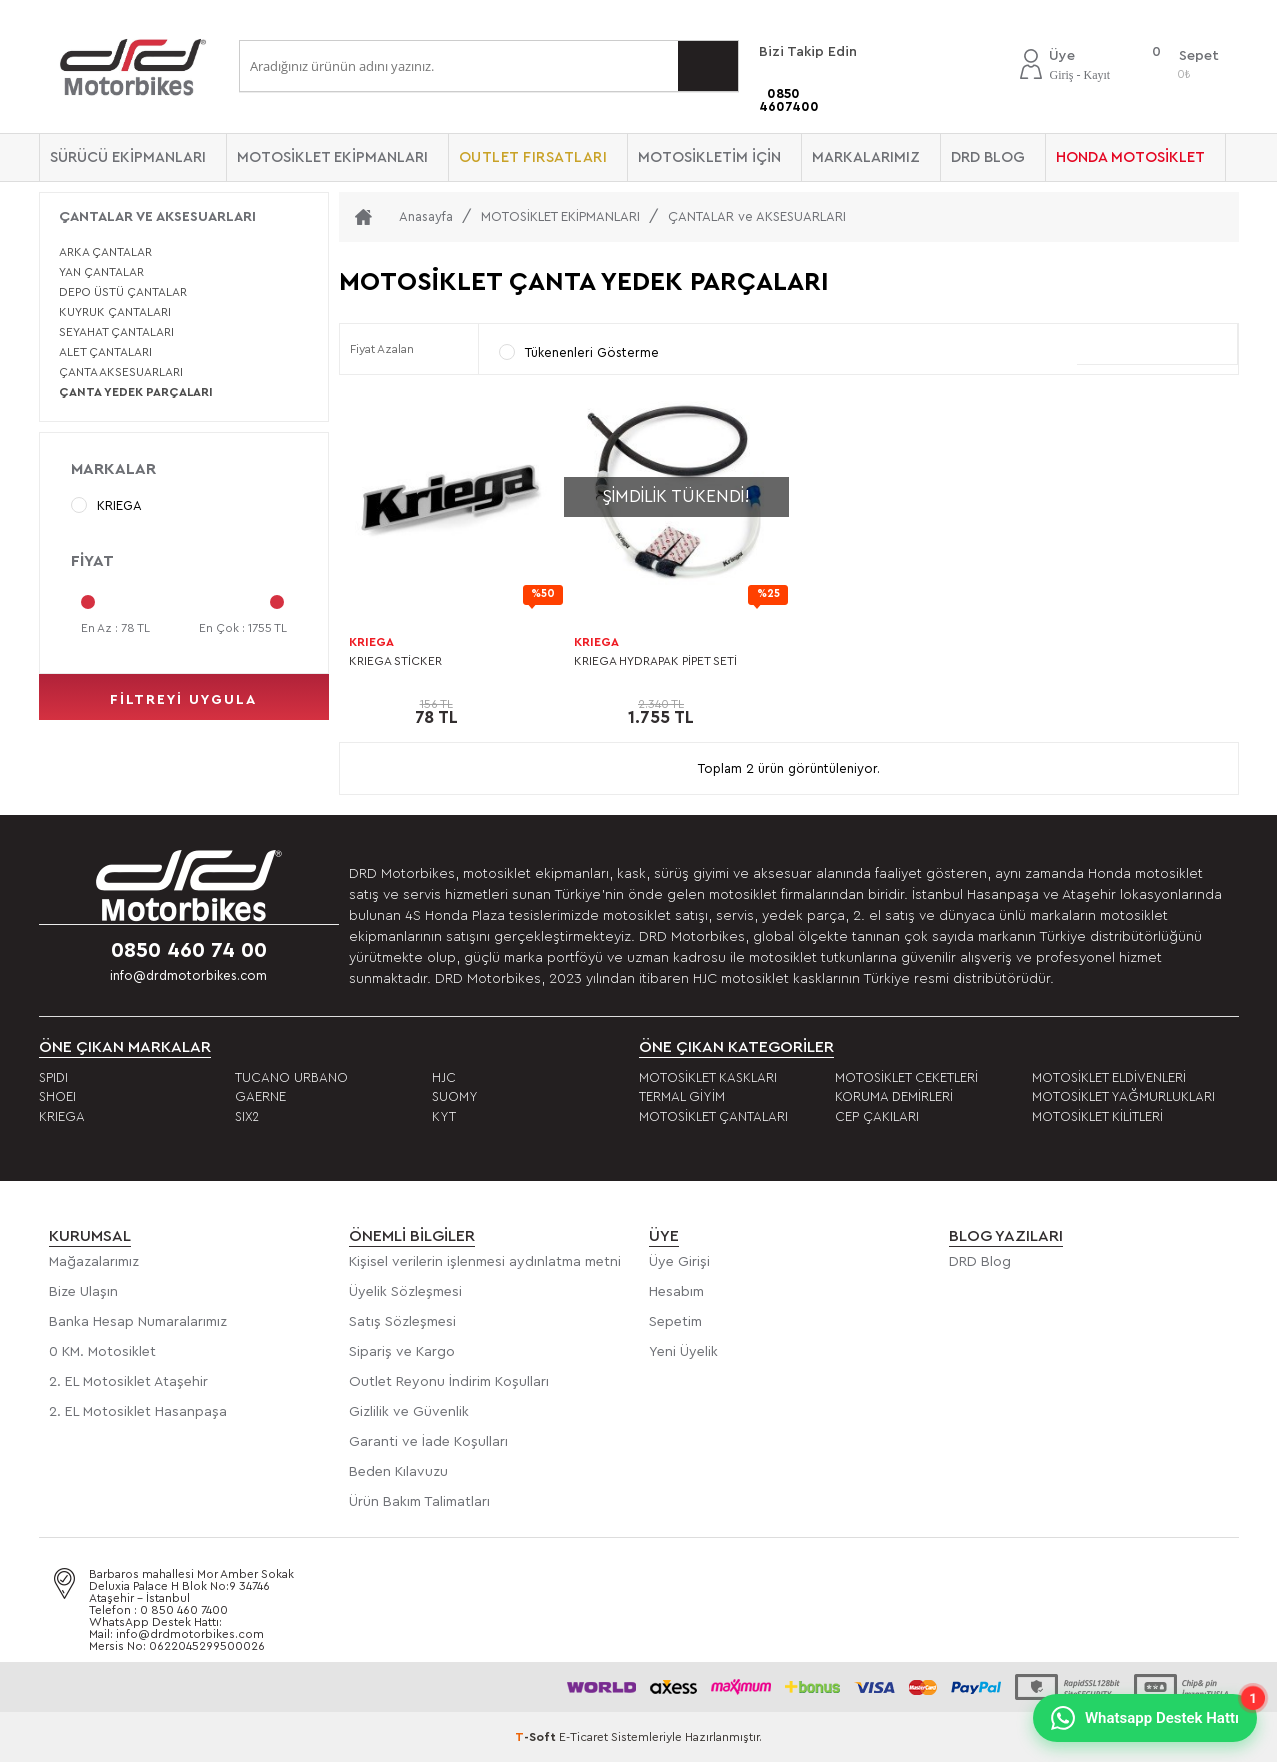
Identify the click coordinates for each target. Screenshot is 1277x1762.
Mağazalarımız (94, 1262)
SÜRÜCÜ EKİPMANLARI (128, 157)
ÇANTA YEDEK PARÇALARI (136, 392)
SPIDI (53, 1077)
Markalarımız (866, 157)
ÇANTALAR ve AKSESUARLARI (157, 217)
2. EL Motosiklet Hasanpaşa (138, 1412)
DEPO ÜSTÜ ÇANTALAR (123, 292)
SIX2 (247, 1116)
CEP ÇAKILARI (877, 1116)
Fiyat (92, 561)
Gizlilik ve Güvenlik (409, 1412)
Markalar (113, 469)
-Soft (537, 1737)
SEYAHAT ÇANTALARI (116, 332)
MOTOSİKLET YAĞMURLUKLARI (1123, 1096)
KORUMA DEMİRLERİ (894, 1096)
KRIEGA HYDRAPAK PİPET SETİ (655, 661)
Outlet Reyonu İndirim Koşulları (449, 1382)
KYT (444, 1116)
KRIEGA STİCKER (395, 661)
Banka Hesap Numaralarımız (138, 1322)
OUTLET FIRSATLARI (533, 157)
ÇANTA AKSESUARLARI (121, 372)
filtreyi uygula (183, 700)
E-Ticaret (583, 1737)
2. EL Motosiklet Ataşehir (128, 1382)
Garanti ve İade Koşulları (428, 1442)
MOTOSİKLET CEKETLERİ (906, 1077)
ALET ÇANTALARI (105, 352)
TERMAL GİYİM (682, 1096)
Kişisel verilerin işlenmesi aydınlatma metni (485, 1262)
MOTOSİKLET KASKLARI (708, 1077)
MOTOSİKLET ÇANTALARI (713, 1116)
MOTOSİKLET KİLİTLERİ (1097, 1116)
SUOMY (455, 1096)
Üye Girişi (679, 1262)
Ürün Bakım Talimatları (419, 1502)
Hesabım (676, 1292)
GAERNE (260, 1096)
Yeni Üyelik (683, 1352)
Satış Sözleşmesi (402, 1322)
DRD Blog (980, 1262)
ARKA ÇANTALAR (105, 252)
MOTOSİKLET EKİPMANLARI (332, 157)
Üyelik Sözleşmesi (405, 1292)
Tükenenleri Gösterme (579, 352)
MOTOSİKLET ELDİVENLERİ (1109, 1077)
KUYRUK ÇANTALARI (115, 312)
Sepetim (675, 1322)
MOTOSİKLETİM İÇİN (709, 157)
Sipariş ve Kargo (402, 1352)
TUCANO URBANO (291, 1077)
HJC (444, 1077)
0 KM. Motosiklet (102, 1352)
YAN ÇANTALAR (101, 272)
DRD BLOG (988, 157)
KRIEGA (106, 505)
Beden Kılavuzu (398, 1472)
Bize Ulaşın (83, 1292)
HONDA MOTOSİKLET (1130, 157)
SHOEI (57, 1096)
